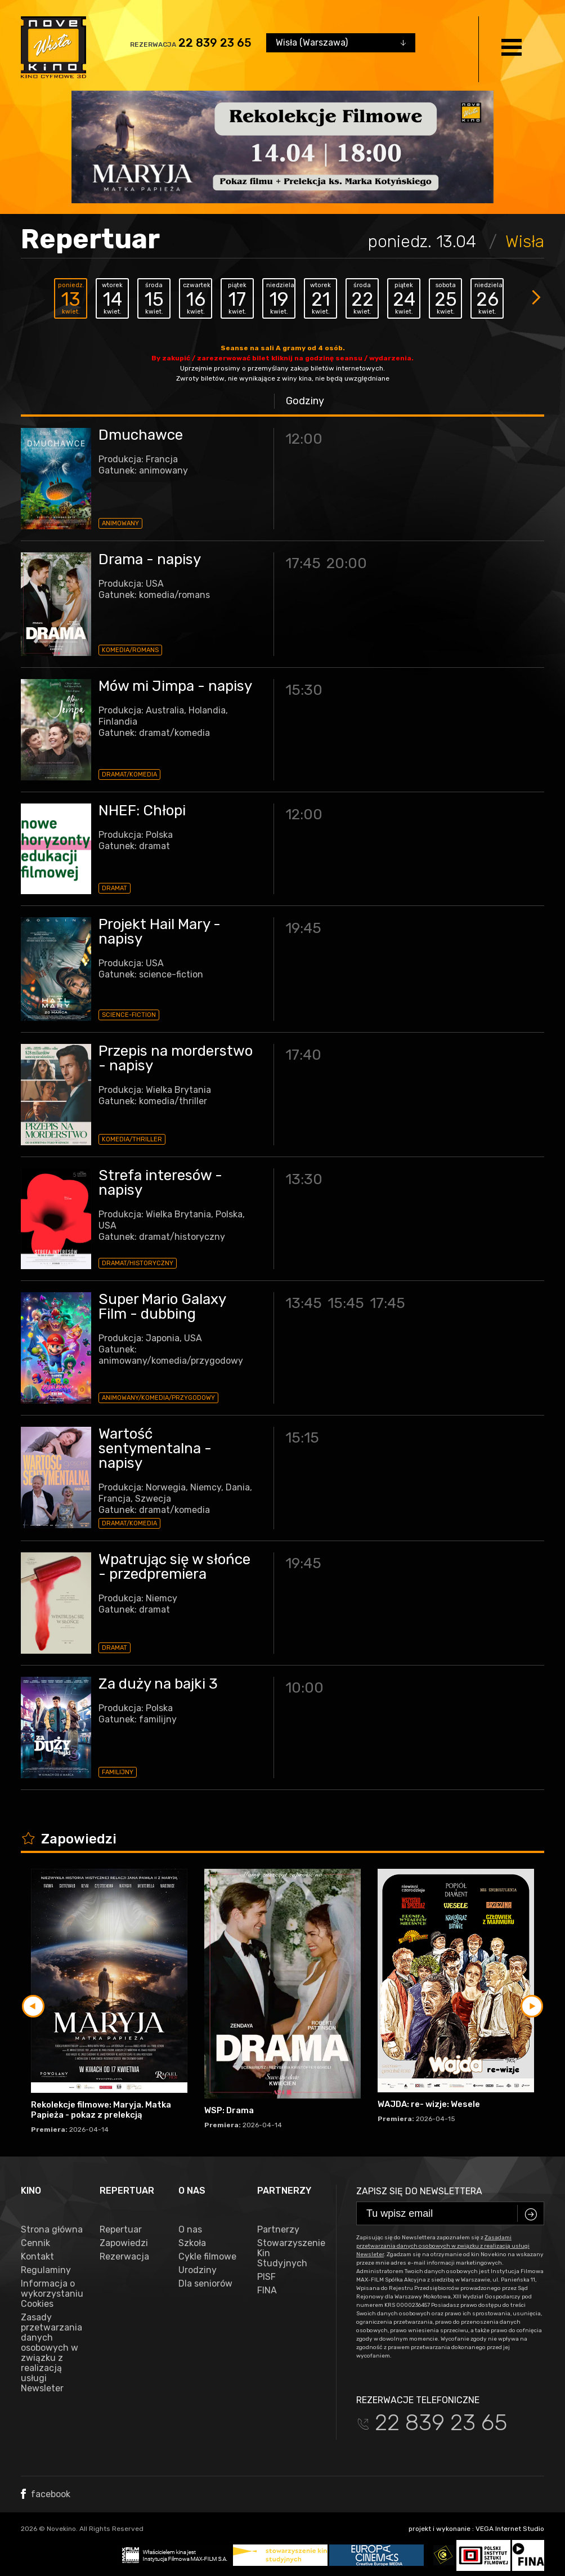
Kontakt (37, 2257)
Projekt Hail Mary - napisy (159, 932)
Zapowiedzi (124, 2243)
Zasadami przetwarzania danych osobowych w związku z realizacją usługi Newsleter (443, 2246)
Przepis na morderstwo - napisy (175, 1058)
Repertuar (121, 2230)
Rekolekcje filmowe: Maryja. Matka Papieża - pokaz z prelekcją (101, 2110)
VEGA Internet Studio (510, 2529)
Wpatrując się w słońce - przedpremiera (174, 1567)
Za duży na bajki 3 (158, 1684)
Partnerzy (278, 2230)
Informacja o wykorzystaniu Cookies (52, 2294)
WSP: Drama (229, 2110)
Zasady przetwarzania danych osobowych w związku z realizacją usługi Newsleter (51, 2353)
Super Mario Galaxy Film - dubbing (162, 1307)
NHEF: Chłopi (142, 810)
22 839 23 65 (215, 43)
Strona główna (52, 2230)
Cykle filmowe (207, 2257)
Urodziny (197, 2270)
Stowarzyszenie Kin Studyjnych (288, 2253)
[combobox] (340, 42)
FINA (267, 2290)
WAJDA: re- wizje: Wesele (429, 2104)
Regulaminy (46, 2270)
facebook (45, 2494)
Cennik (35, 2243)
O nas (190, 2230)
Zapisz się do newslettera (419, 2191)
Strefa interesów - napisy (160, 1183)
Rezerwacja (124, 2257)
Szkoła (192, 2243)
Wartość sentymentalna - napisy (155, 1448)
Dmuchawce (140, 435)
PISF (266, 2277)
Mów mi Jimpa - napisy (175, 686)
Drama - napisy (149, 559)
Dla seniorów (205, 2284)
